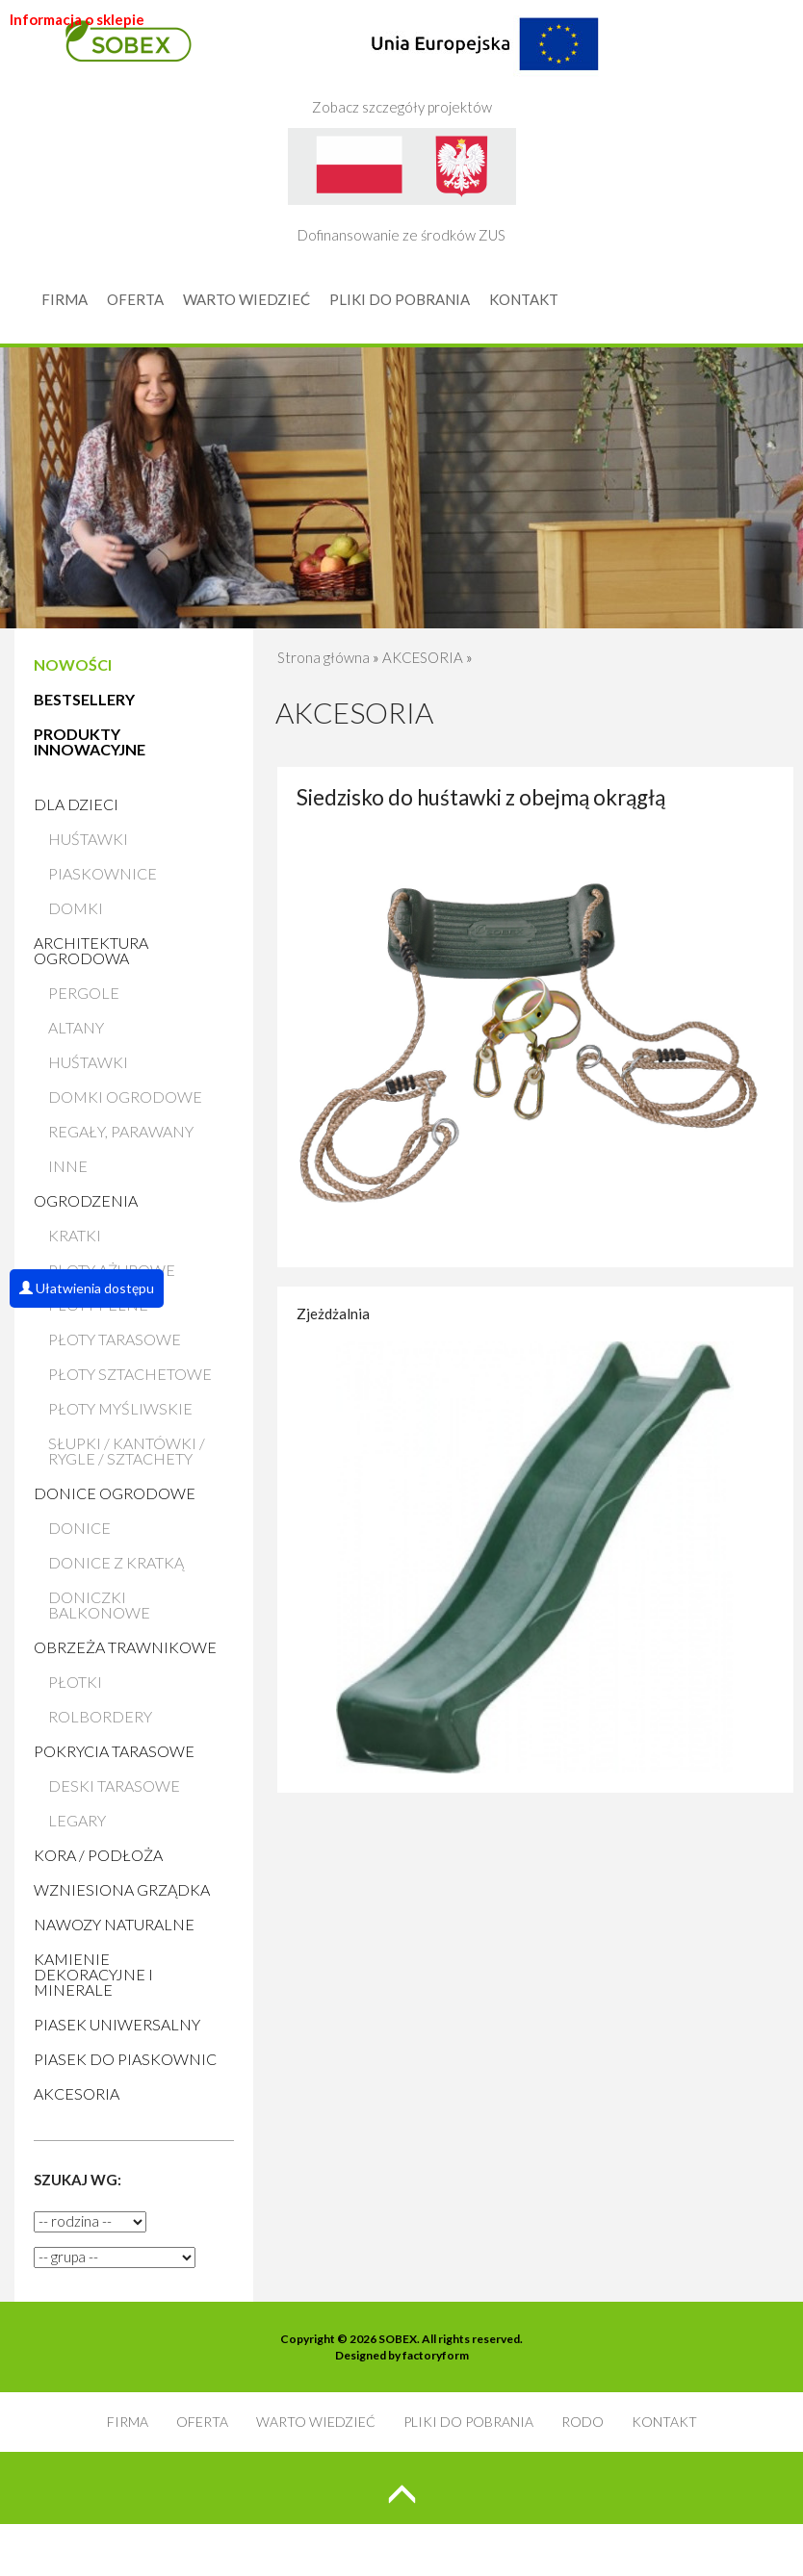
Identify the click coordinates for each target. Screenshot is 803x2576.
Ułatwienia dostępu (86, 1288)
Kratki (74, 1235)
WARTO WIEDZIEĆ (246, 299)
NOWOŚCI (73, 664)
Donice (79, 1527)
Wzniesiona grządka (122, 1889)
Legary (77, 1820)
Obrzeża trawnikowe (125, 1647)
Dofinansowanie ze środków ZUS (402, 185)
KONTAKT (523, 299)
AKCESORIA (76, 2093)
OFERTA (135, 299)
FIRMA (64, 299)
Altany (76, 1027)
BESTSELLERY (84, 699)
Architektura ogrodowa (91, 950)
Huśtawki (88, 838)
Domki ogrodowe (125, 1096)
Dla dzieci (76, 804)
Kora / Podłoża (98, 1855)
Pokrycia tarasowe (114, 1751)
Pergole (83, 992)
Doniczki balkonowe (99, 1604)
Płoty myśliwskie (120, 1408)
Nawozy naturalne (114, 1924)
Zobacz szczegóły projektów (455, 57)
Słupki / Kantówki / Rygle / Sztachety (126, 1450)
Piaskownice (102, 873)
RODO (582, 2421)
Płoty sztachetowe (130, 1374)
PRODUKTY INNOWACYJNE (89, 741)
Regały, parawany (121, 1131)
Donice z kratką (116, 1562)
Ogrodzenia (86, 1200)
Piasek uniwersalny (117, 2024)
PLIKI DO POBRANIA (399, 299)
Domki (75, 908)
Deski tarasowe (114, 1785)
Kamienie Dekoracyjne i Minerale (93, 1974)
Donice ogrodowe (114, 1493)
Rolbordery (100, 1716)
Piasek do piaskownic (125, 2059)
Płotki (75, 1681)
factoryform (435, 2355)
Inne (68, 1166)
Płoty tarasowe (114, 1339)
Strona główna (323, 657)
